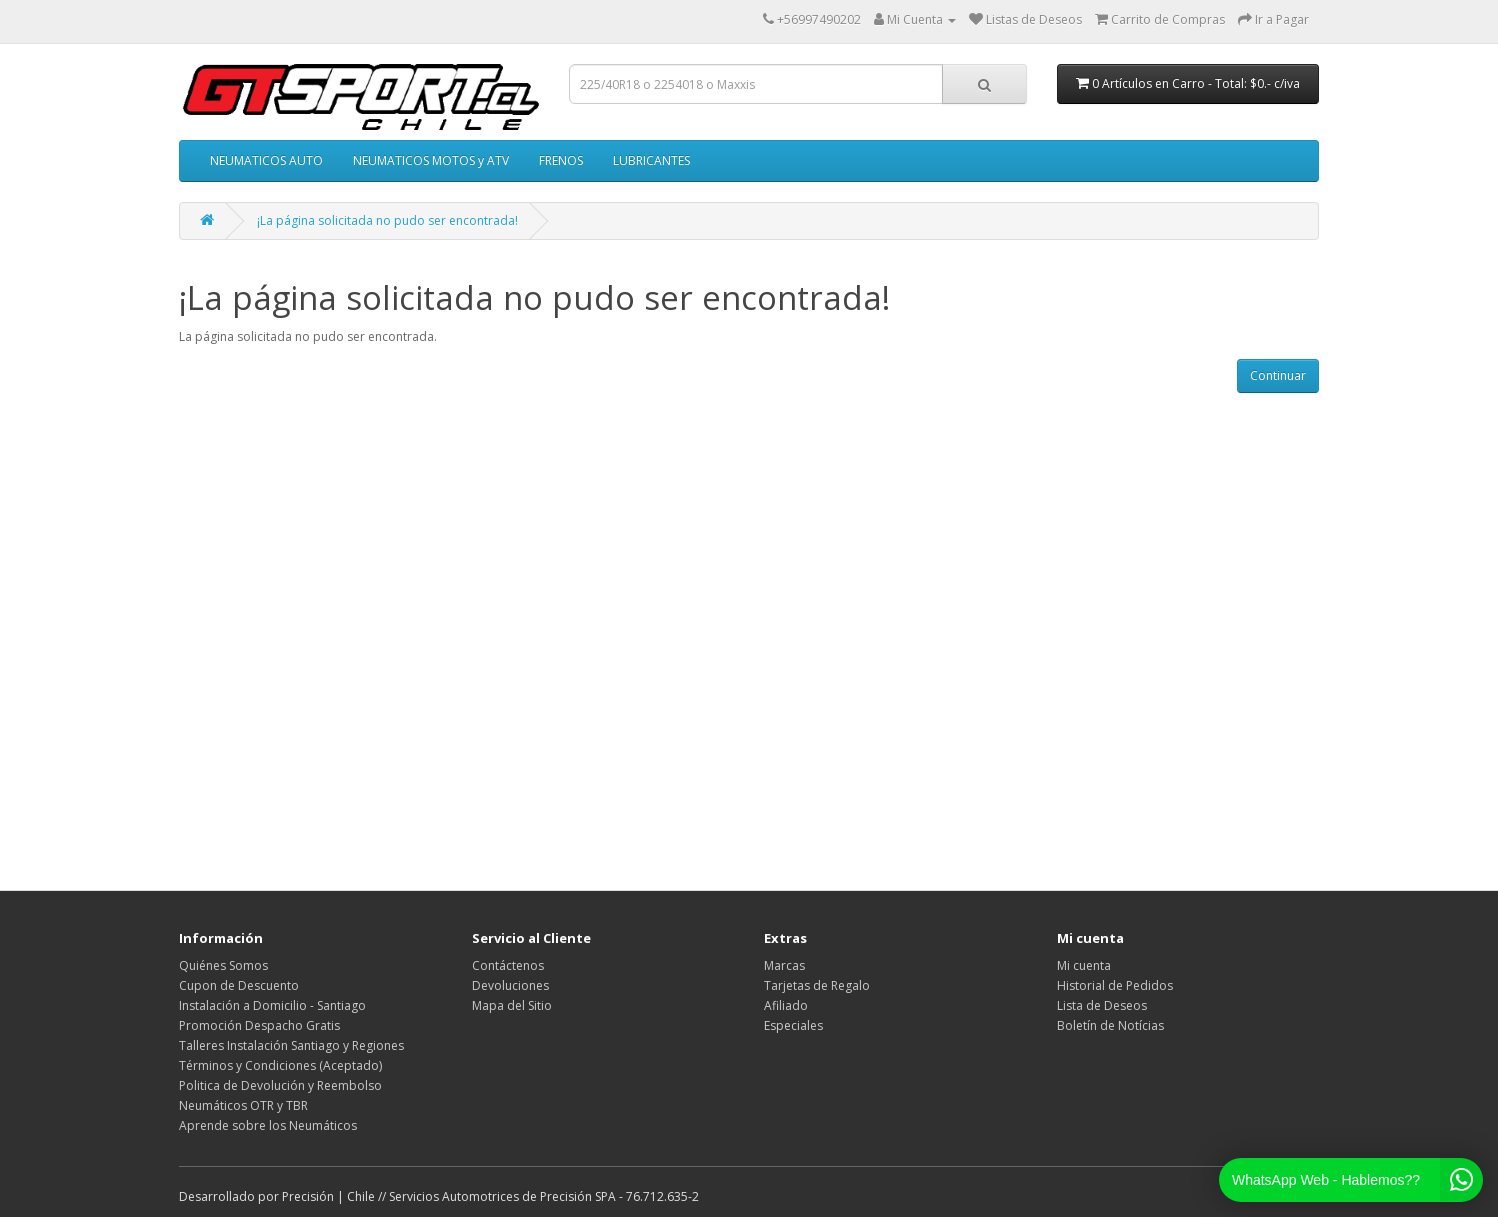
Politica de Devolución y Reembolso (280, 1085)
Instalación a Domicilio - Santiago (272, 1005)
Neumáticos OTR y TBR (243, 1105)
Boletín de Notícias (1110, 1025)
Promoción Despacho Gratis (259, 1025)
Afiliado (786, 1005)
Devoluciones (510, 985)
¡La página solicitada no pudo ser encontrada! (387, 220)
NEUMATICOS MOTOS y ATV (431, 160)
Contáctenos (508, 965)
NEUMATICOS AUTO (266, 160)
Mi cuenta (1084, 965)
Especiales (793, 1025)
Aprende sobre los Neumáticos (268, 1125)
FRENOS (561, 160)
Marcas (784, 965)
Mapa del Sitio (512, 1005)
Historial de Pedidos (1115, 985)
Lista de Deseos (1102, 1005)
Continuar (1278, 375)
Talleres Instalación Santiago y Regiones (291, 1045)
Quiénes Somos (223, 965)
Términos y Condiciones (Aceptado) (280, 1065)
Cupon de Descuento (239, 985)
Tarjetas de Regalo (817, 985)
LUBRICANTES (651, 160)
